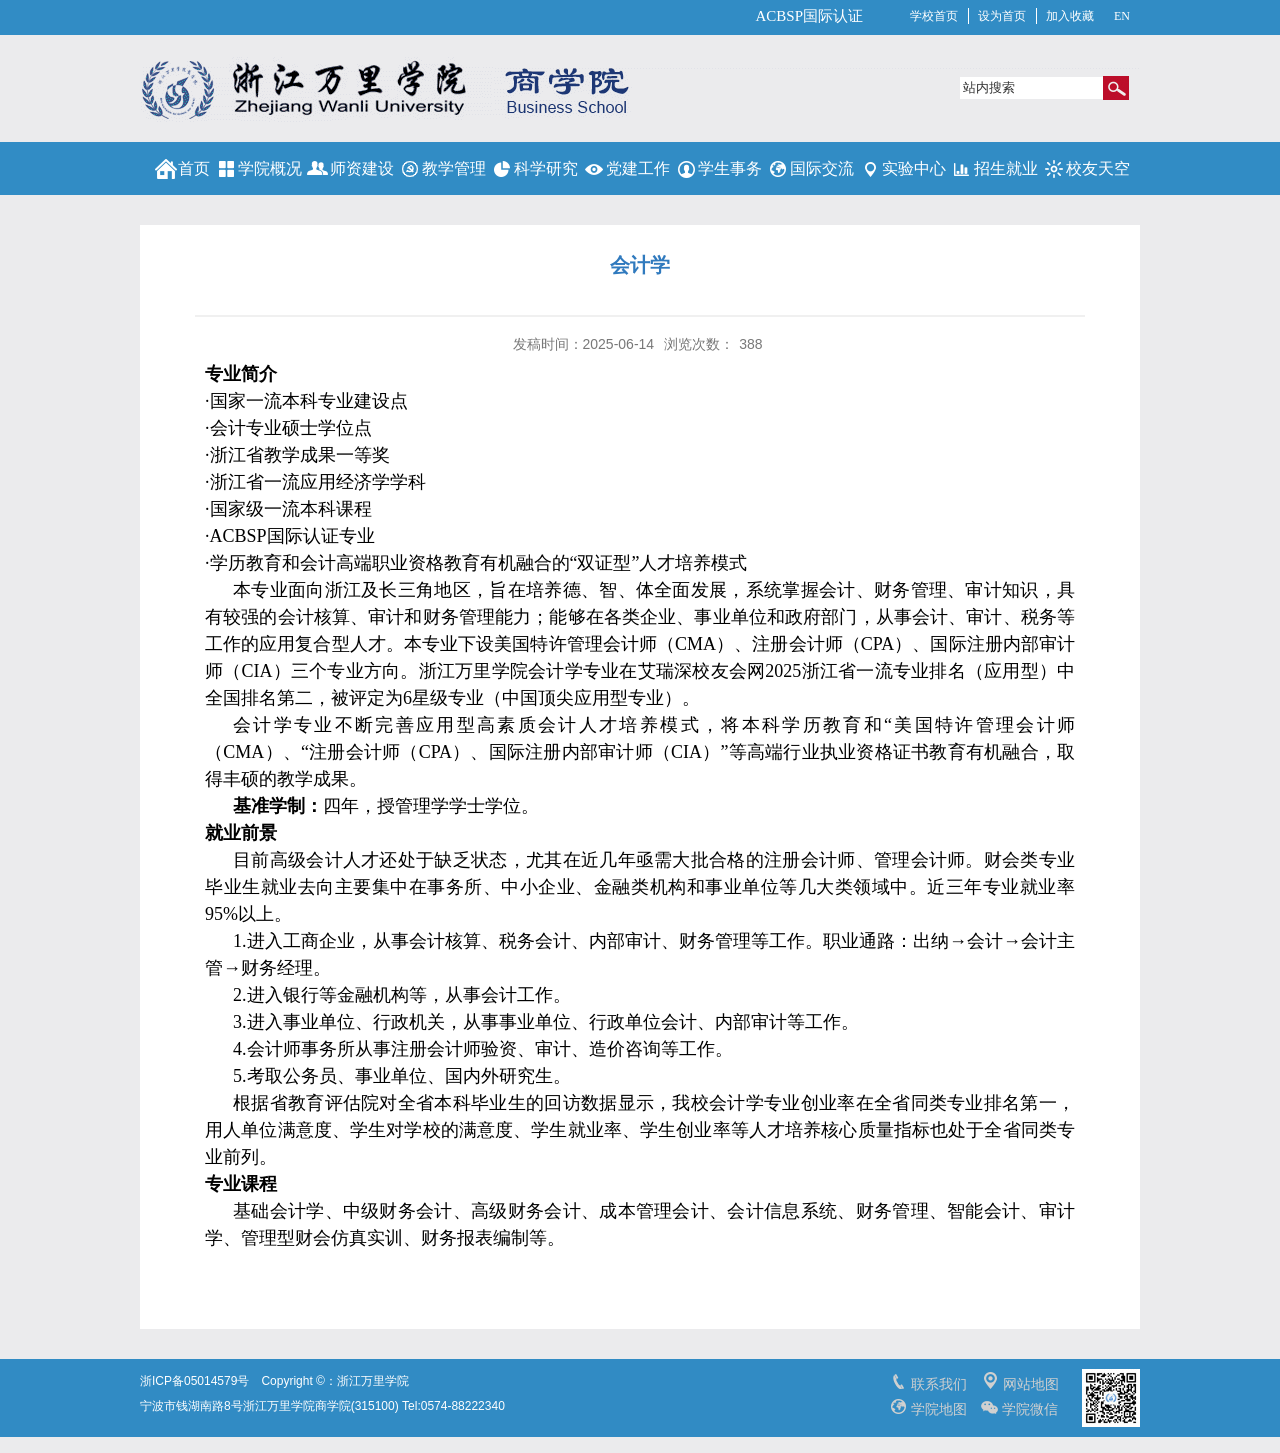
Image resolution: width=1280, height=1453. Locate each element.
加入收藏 (1070, 16)
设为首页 (1002, 16)
